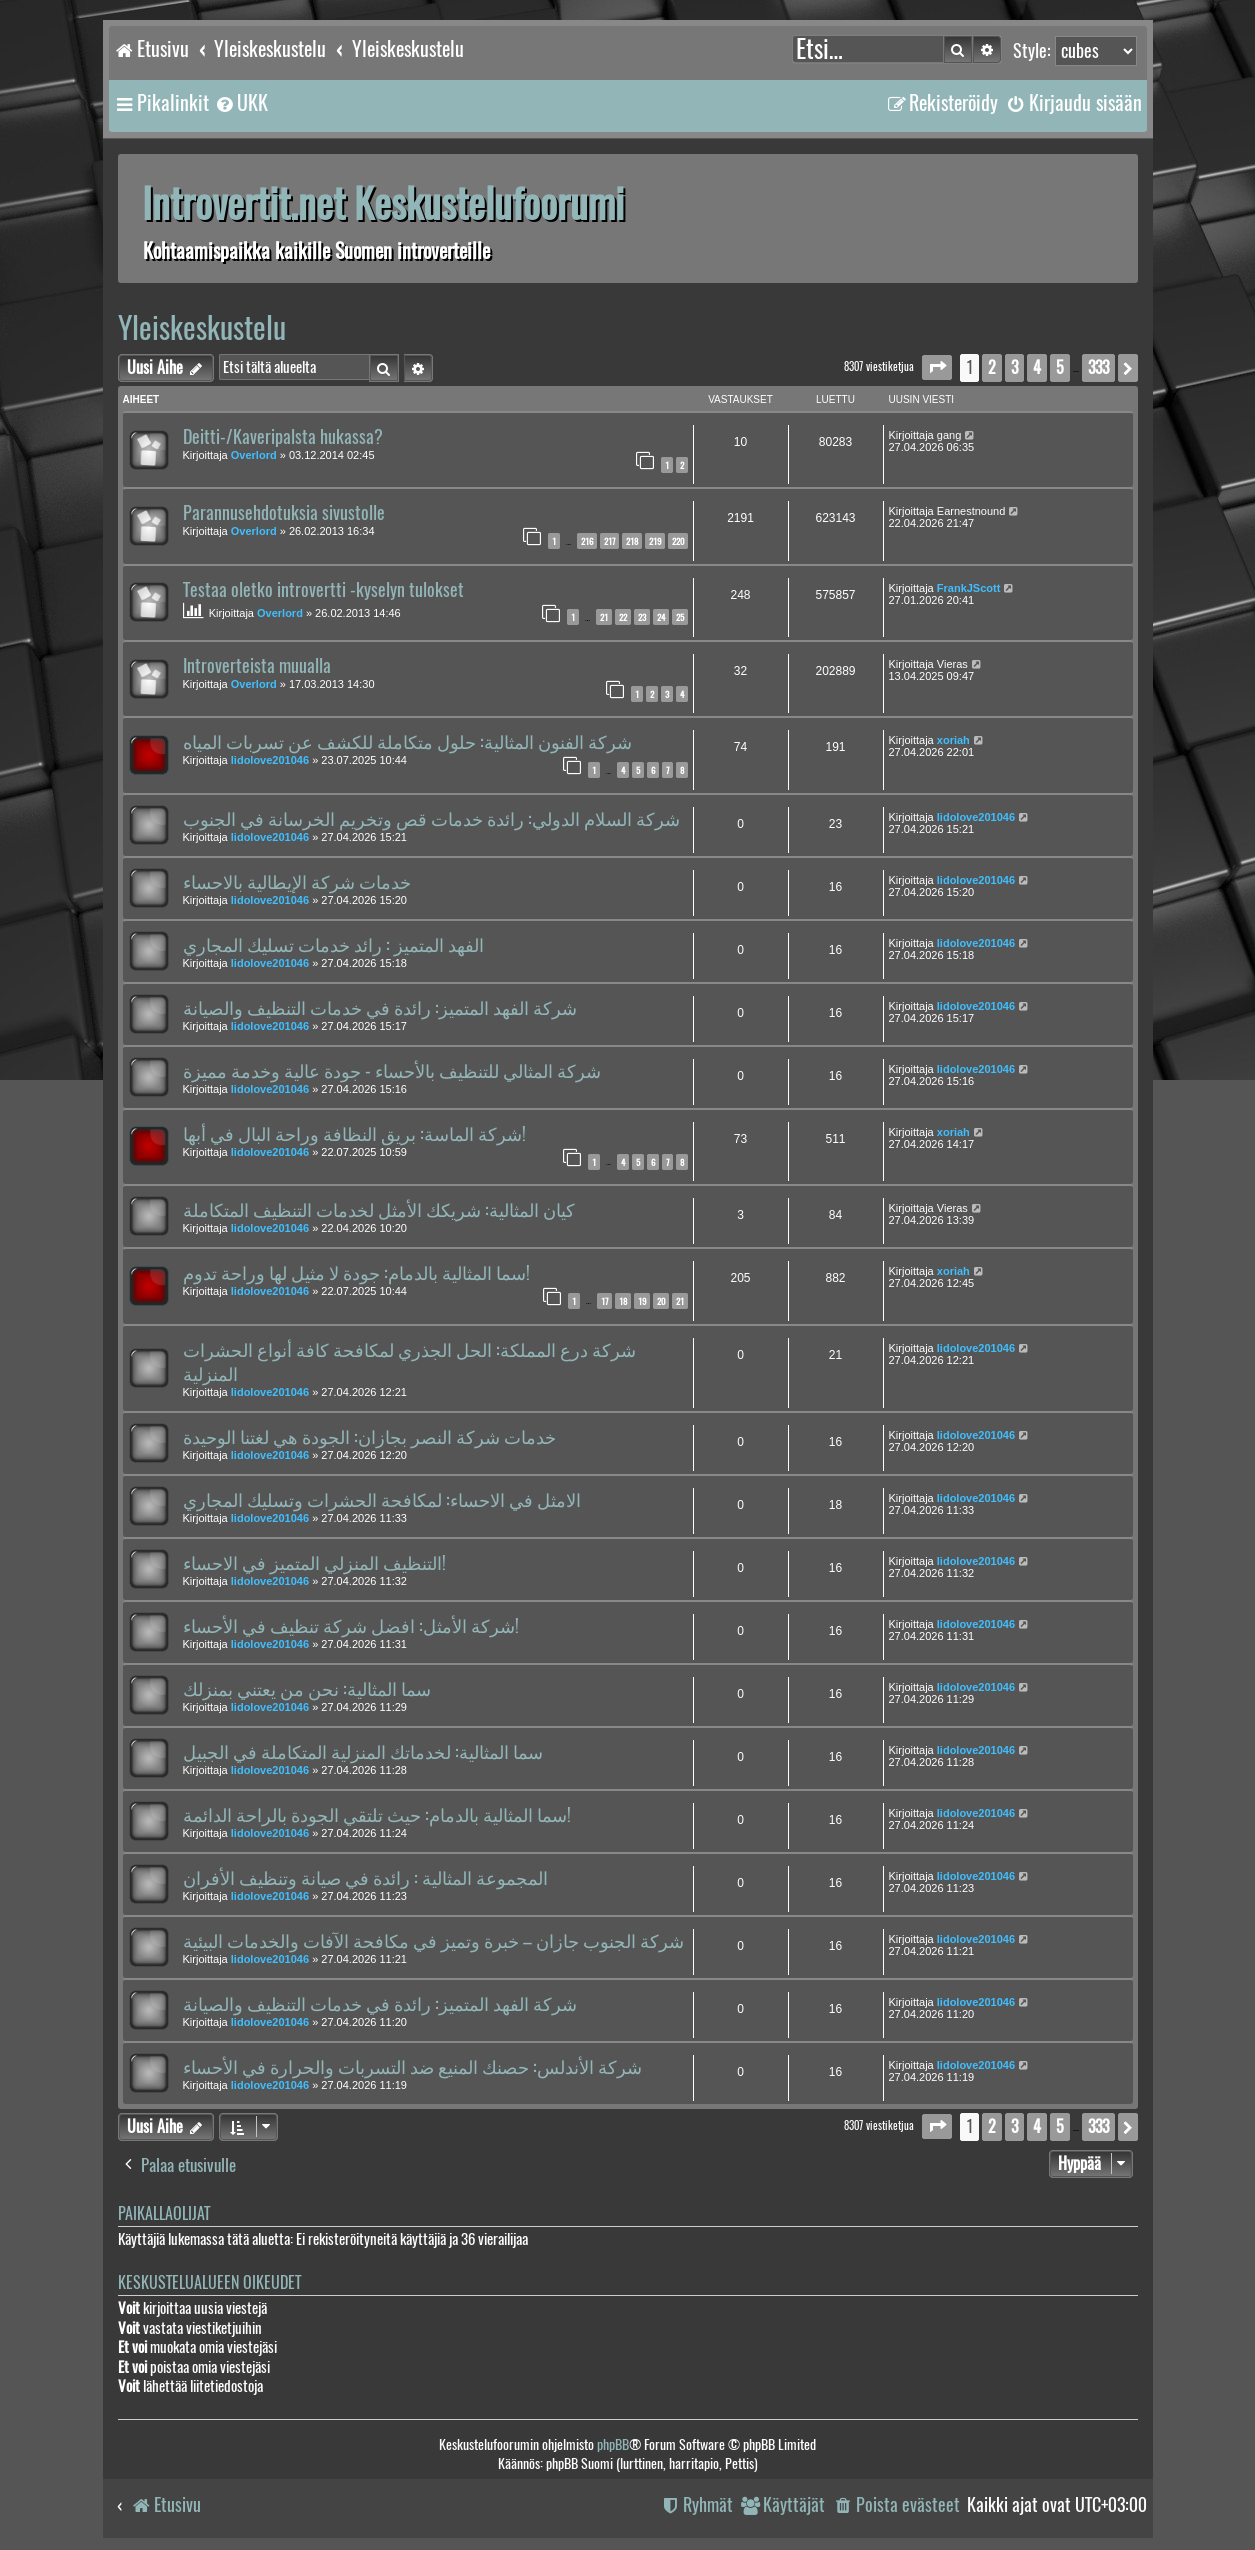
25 (680, 617)
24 (661, 617)
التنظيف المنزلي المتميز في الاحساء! (314, 1563)
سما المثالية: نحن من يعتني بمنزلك (307, 1689)
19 (642, 1301)
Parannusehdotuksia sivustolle (284, 513)
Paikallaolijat (164, 2213)
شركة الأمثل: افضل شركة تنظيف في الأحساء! (351, 1626)
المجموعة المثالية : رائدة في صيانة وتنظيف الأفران (365, 1878)
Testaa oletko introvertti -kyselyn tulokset (323, 590)
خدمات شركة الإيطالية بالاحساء (297, 882)
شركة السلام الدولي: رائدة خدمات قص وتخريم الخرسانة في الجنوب (431, 819)
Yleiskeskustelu (202, 327)
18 (623, 1301)
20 (661, 1301)
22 (623, 617)
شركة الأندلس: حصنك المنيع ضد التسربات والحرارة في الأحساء (412, 2067)
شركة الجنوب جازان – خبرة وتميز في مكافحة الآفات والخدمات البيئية (433, 1941)
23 (642, 617)
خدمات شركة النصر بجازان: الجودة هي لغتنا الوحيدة (369, 1437)
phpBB (613, 2444)
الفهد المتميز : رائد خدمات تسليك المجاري (333, 945)
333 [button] (1098, 367)
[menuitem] (241, 103)
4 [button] (1037, 367)
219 (655, 541)
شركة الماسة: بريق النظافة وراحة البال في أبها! (354, 1134)
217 (609, 541)
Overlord (254, 455)
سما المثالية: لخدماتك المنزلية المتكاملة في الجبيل (363, 1752)
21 (604, 617)
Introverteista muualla (257, 666)
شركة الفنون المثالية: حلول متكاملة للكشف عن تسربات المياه (407, 742)
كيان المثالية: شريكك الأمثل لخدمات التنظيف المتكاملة (379, 1210)
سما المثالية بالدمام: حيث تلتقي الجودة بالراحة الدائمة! (377, 1815)
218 (632, 541)
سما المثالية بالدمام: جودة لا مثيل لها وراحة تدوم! (356, 1273)
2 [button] (992, 367)
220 (678, 541)
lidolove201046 (270, 760)
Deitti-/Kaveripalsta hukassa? (283, 437)
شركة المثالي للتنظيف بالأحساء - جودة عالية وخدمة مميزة (392, 1071)
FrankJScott (969, 588)
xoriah (953, 740)
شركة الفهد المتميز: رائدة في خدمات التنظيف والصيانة (380, 1008)
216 (587, 541)
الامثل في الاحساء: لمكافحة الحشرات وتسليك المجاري (382, 1500)
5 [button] (1060, 367)
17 (604, 1301)
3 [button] (1014, 367)
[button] (937, 367)
